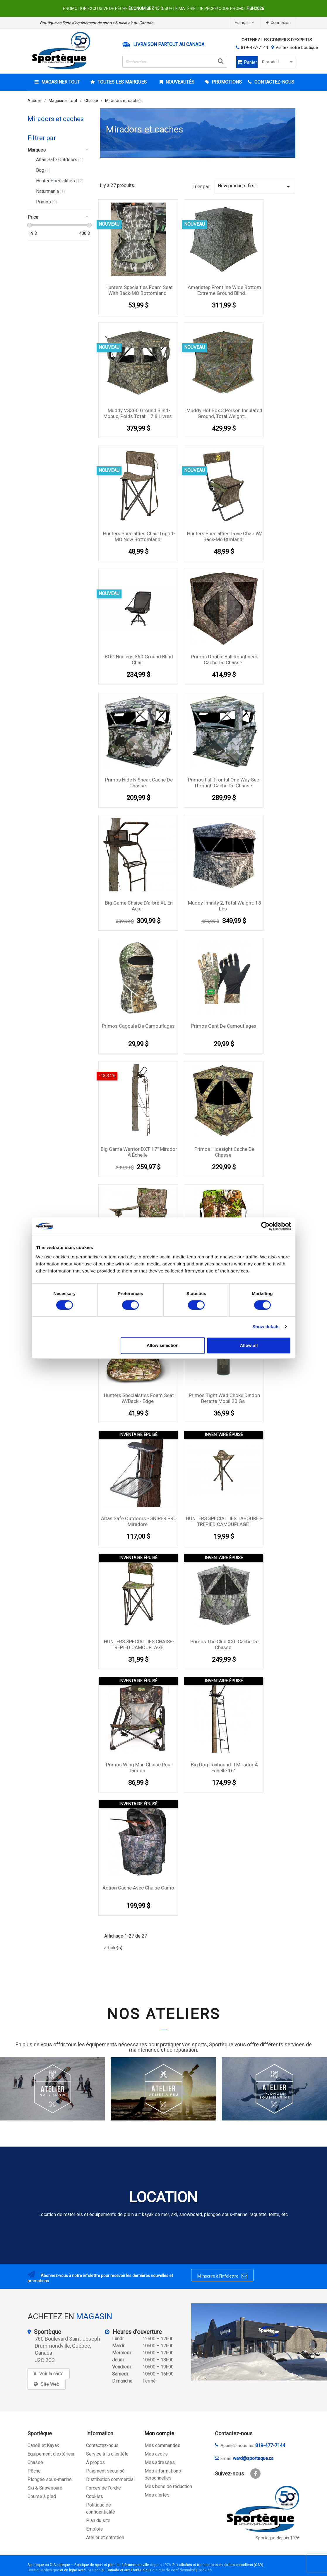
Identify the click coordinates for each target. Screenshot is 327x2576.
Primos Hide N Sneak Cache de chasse (139, 783)
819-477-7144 (254, 47)
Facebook (255, 2473)
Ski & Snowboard (45, 2488)
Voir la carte (51, 2373)
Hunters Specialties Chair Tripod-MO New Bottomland (139, 536)
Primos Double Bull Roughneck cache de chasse (224, 659)
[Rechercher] (174, 62)
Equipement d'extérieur (51, 2454)
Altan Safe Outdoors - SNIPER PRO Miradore (139, 1521)
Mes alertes (157, 2495)
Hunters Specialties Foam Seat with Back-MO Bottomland (139, 290)
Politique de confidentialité (172, 2570)
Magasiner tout (60, 82)
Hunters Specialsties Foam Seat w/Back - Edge (139, 1398)
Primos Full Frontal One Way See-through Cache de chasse (224, 783)
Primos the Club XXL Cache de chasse (224, 1644)
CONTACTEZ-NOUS (273, 82)
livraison (94, 2570)
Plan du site (98, 2520)
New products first (255, 186)
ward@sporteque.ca (253, 2458)
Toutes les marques (121, 82)
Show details (266, 1326)
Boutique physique (43, 2570)
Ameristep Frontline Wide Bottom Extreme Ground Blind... (224, 290)
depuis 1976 (160, 2565)
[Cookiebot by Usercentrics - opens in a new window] (265, 1226)
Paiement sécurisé (105, 2471)
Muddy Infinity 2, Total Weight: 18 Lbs (224, 906)
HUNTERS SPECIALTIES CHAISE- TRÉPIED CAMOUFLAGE (139, 1644)
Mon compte (159, 2433)
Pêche (34, 2471)
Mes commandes (162, 2445)
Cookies (94, 2496)
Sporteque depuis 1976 (277, 2538)
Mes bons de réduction (168, 2486)
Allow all (249, 1345)
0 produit (278, 62)
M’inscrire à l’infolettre (222, 2276)
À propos (95, 2462)
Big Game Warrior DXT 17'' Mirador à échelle (139, 1152)
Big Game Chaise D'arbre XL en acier (139, 906)
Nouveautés (179, 82)
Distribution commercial (110, 2479)
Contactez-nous (102, 2445)
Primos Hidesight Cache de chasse (224, 1152)
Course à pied (42, 2496)
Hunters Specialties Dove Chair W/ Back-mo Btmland (224, 536)
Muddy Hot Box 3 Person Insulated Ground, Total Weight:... (224, 413)
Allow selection (163, 1345)
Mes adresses (160, 2462)
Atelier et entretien (105, 2537)
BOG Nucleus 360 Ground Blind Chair (139, 659)
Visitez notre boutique (296, 47)
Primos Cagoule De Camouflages (138, 1026)
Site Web (50, 2384)
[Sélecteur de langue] (245, 23)
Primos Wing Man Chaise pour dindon (139, 1767)
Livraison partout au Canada (168, 44)
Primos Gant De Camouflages (223, 1026)
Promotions (226, 82)
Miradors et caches (56, 119)
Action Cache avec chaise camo (138, 1888)
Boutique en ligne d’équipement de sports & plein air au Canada (96, 23)
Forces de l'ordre (103, 2488)
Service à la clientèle (107, 2454)
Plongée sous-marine (50, 2479)
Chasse (35, 2462)
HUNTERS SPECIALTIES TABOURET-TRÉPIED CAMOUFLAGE (224, 1521)
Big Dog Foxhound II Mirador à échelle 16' (224, 1767)
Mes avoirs (156, 2454)
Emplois (94, 2529)
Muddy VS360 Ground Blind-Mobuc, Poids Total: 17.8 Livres (137, 413)
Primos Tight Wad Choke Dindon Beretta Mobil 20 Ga (224, 1398)
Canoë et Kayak (43, 2445)
